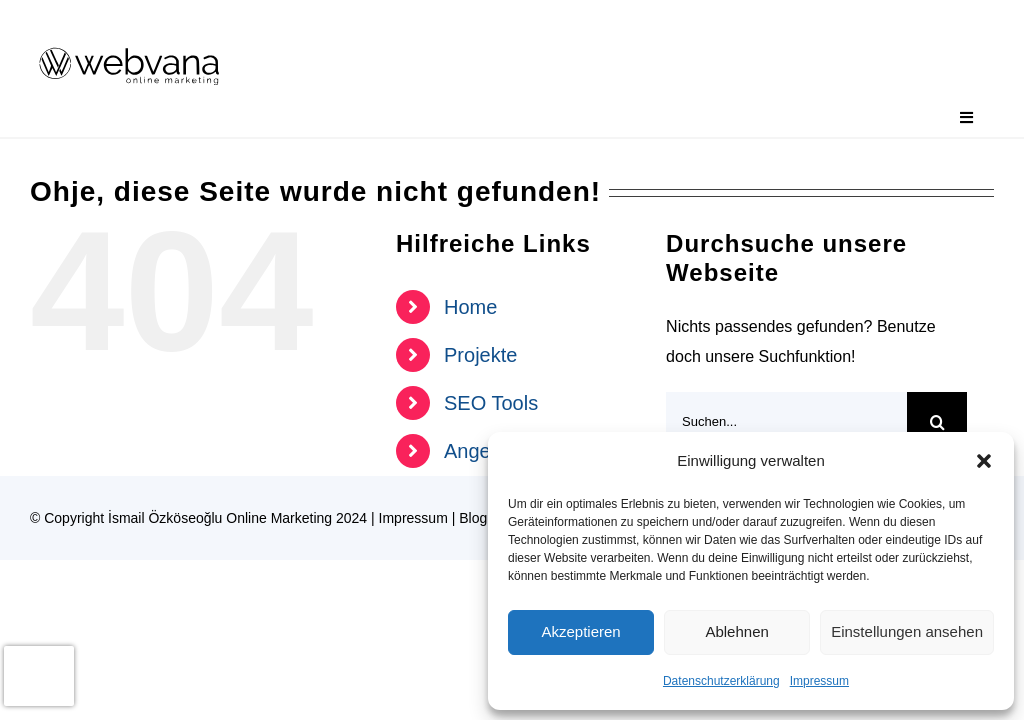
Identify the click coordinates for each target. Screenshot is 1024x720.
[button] (984, 461)
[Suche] (937, 422)
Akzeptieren (580, 631)
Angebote (487, 451)
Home (470, 307)
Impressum (819, 681)
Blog (473, 518)
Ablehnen (736, 631)
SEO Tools (491, 403)
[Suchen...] (786, 422)
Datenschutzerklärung (721, 681)
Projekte (480, 355)
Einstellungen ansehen (907, 631)
